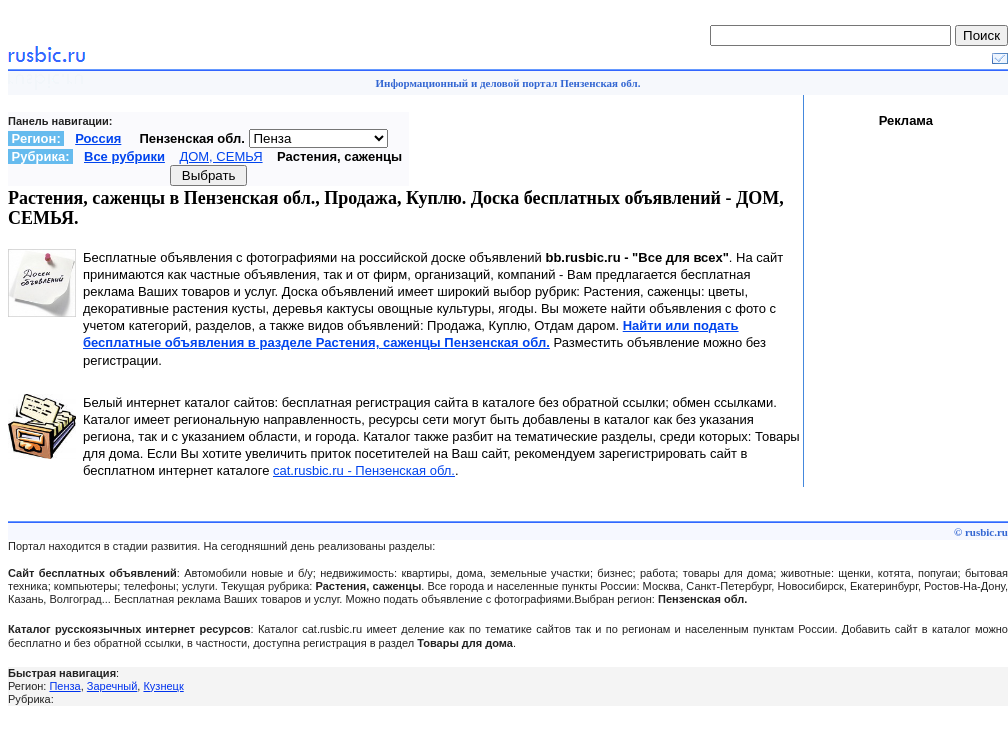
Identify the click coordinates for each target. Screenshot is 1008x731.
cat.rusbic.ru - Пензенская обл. (364, 470)
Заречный (112, 686)
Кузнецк (163, 686)
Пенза (64, 686)
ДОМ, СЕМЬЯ (220, 156)
